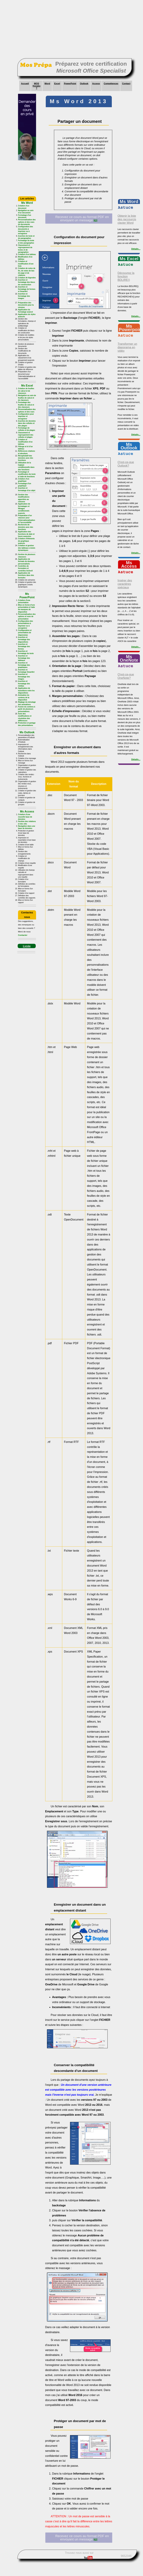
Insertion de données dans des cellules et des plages (27, 423)
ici (95, 220)
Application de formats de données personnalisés (26, 561)
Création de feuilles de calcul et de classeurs (26, 391)
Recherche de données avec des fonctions (25, 527)
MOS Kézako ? (37, 85)
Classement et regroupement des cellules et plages (25, 435)
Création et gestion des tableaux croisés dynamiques (26, 548)
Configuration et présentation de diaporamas (25, 632)
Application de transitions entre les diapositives (26, 690)
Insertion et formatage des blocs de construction (26, 282)
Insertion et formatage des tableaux (24, 658)
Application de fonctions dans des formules (26, 575)
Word (47, 83)
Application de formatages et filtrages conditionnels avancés (24, 508)
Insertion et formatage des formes (24, 646)
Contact (126, 83)
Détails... (136, 249)
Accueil (25, 83)
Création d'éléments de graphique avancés (26, 541)
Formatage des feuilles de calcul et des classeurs (26, 404)
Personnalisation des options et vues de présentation (27, 616)
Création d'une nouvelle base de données (25, 817)
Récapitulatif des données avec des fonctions (25, 458)
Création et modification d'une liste (25, 263)
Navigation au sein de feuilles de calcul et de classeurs (27, 398)
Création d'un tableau (27, 254)
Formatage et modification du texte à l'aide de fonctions (27, 474)
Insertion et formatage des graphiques (24, 665)
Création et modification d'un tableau (25, 442)
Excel (57, 83)
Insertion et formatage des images (24, 296)
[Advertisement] (69, 33)
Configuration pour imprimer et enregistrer (26, 416)
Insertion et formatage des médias (24, 683)
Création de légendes (27, 278)
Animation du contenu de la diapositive (23, 697)
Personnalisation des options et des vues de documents (27, 222)
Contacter (22, 935)
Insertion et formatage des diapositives (24, 639)
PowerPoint (70, 83)
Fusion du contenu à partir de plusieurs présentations (26, 709)
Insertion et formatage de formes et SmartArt (26, 289)
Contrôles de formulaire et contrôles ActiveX (25, 568)
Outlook (84, 83)
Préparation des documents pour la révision (26, 305)
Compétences (111, 83)
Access (96, 83)
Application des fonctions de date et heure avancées (26, 534)
